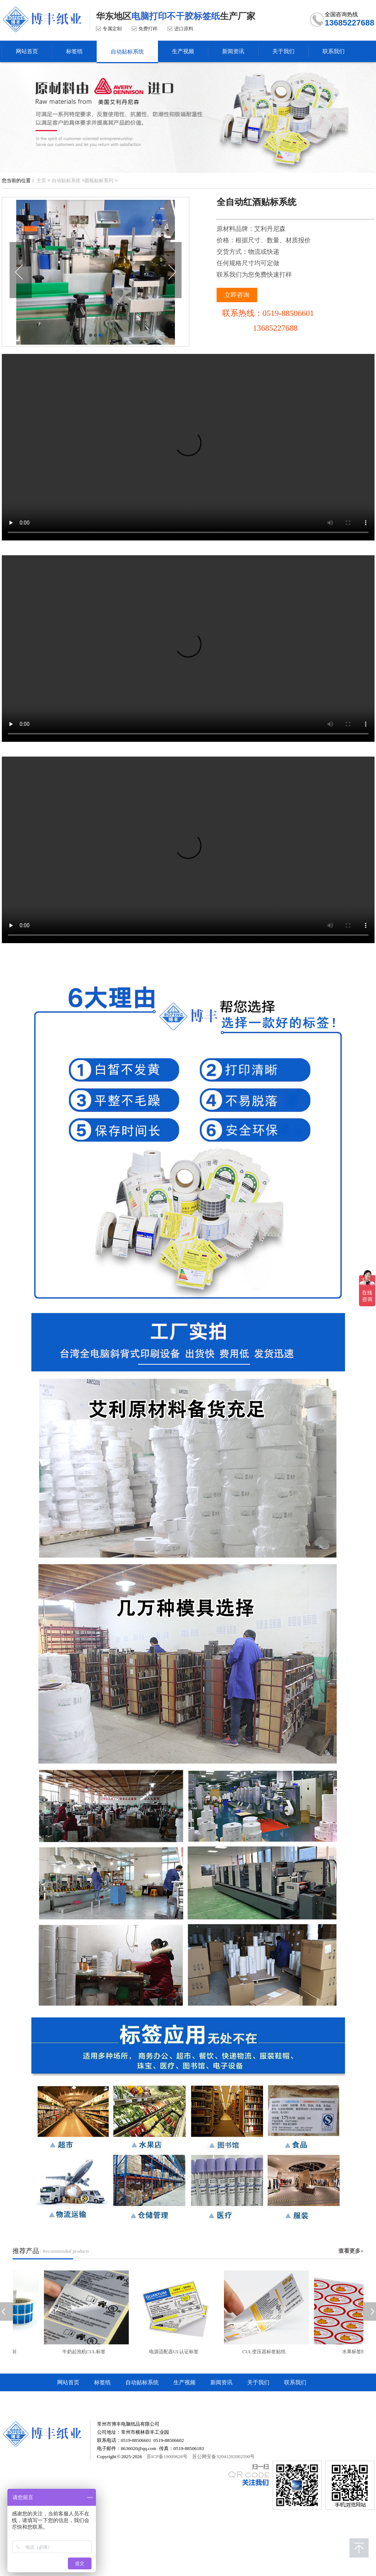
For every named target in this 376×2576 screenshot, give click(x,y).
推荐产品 (26, 2251)
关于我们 (258, 2382)
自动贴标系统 (66, 180)
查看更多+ (351, 2251)
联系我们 (295, 2382)
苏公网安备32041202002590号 (223, 2456)
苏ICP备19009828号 (166, 2456)
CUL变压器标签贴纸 (266, 2351)
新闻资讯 (221, 2382)
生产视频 (184, 2382)
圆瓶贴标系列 (98, 180)
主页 (41, 180)
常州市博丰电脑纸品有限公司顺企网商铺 (107, 2400)
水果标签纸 (356, 2351)
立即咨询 (236, 294)
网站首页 (68, 2382)
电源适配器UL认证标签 (176, 2351)
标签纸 (102, 2382)
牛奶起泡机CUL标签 (86, 2351)
